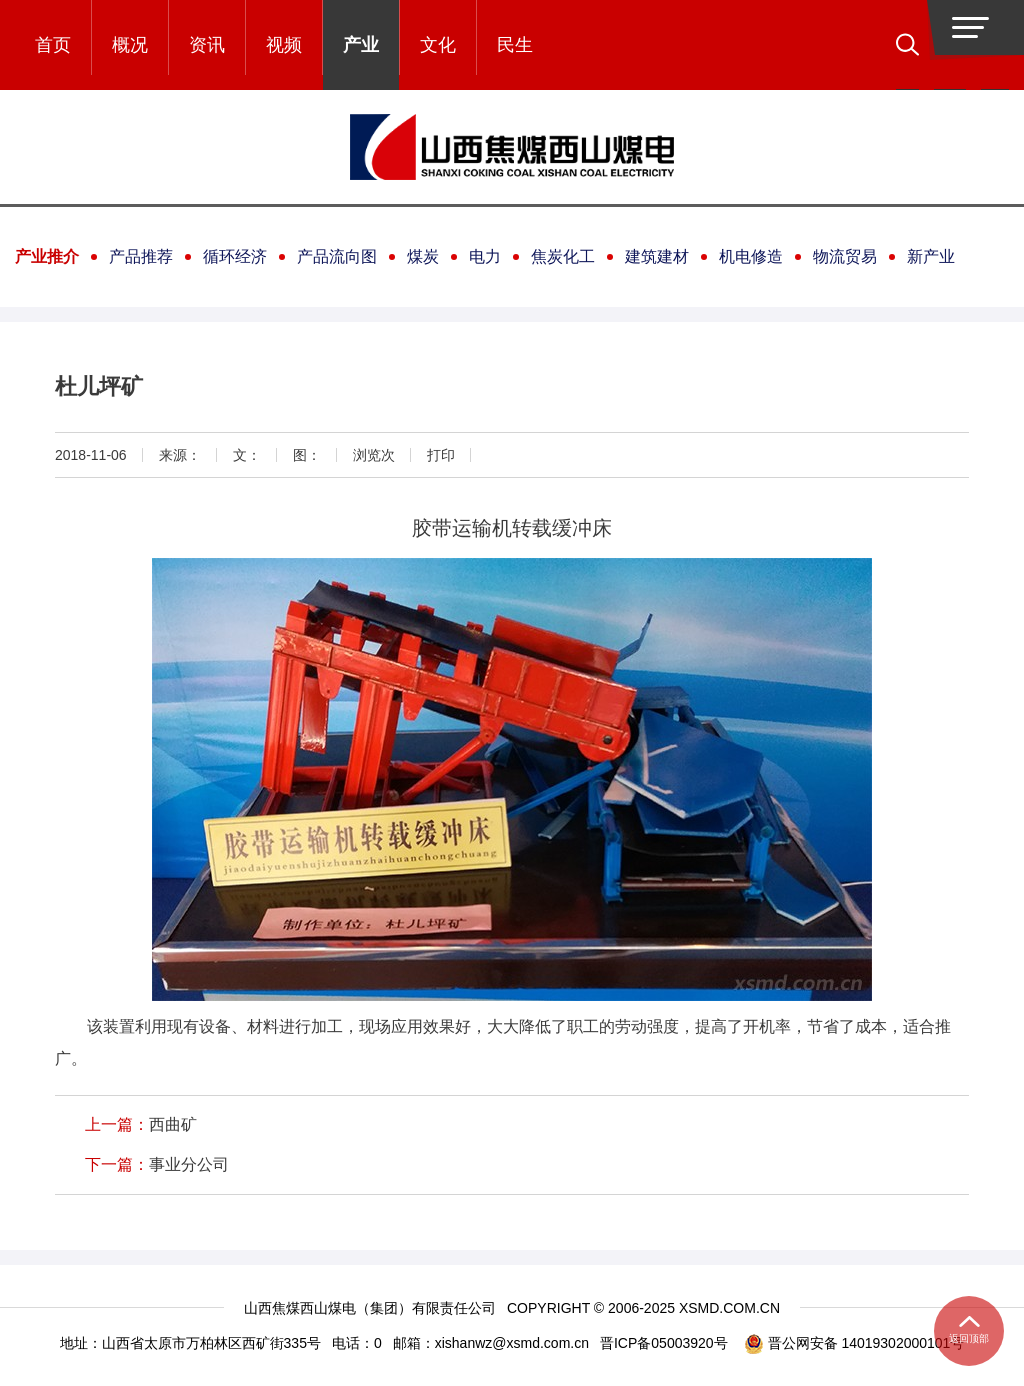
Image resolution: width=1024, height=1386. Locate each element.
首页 (53, 45)
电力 (485, 256)
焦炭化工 (563, 256)
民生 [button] (515, 45)
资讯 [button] (207, 45)
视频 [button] (284, 45)
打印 (441, 455)
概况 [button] (130, 45)
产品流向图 (337, 256)
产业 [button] (361, 45)
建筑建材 (657, 256)
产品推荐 (141, 256)
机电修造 (751, 256)
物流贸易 (845, 256)
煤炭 (423, 256)
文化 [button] (438, 45)
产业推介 (47, 256)
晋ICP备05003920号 (664, 1343)
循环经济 (235, 256)
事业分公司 (189, 1164)
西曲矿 (173, 1124)
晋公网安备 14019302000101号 (854, 1343)
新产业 (931, 256)
